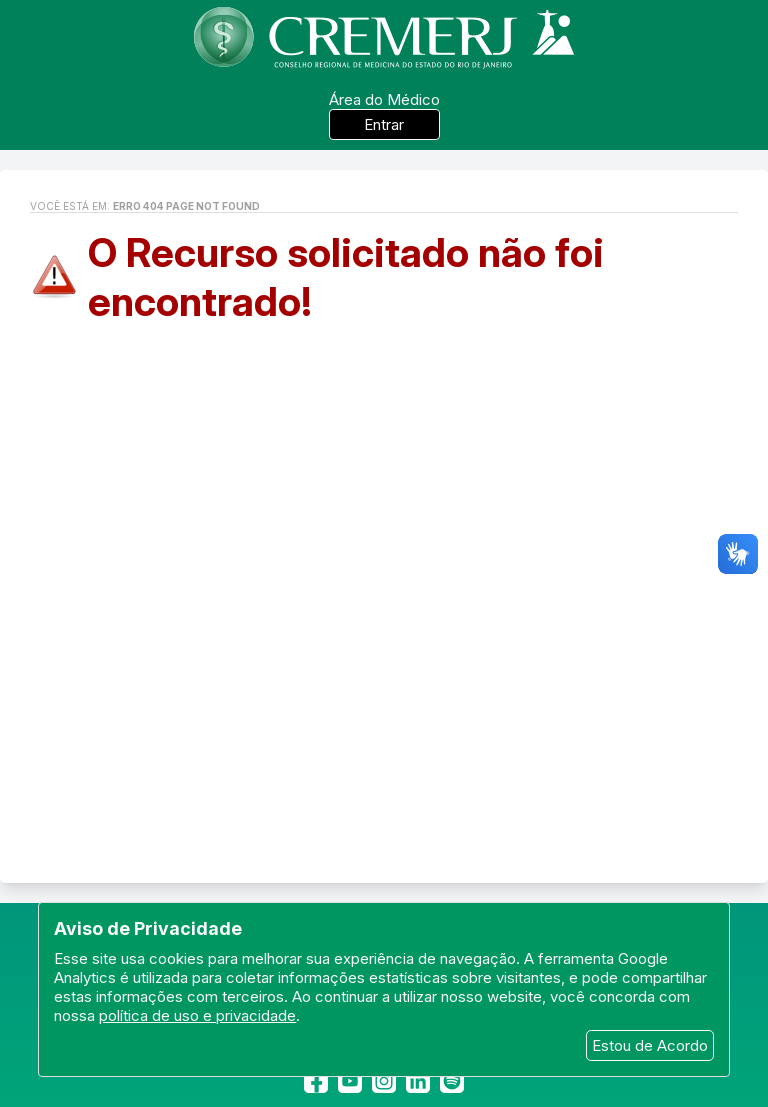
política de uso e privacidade (197, 1015)
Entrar (384, 124)
